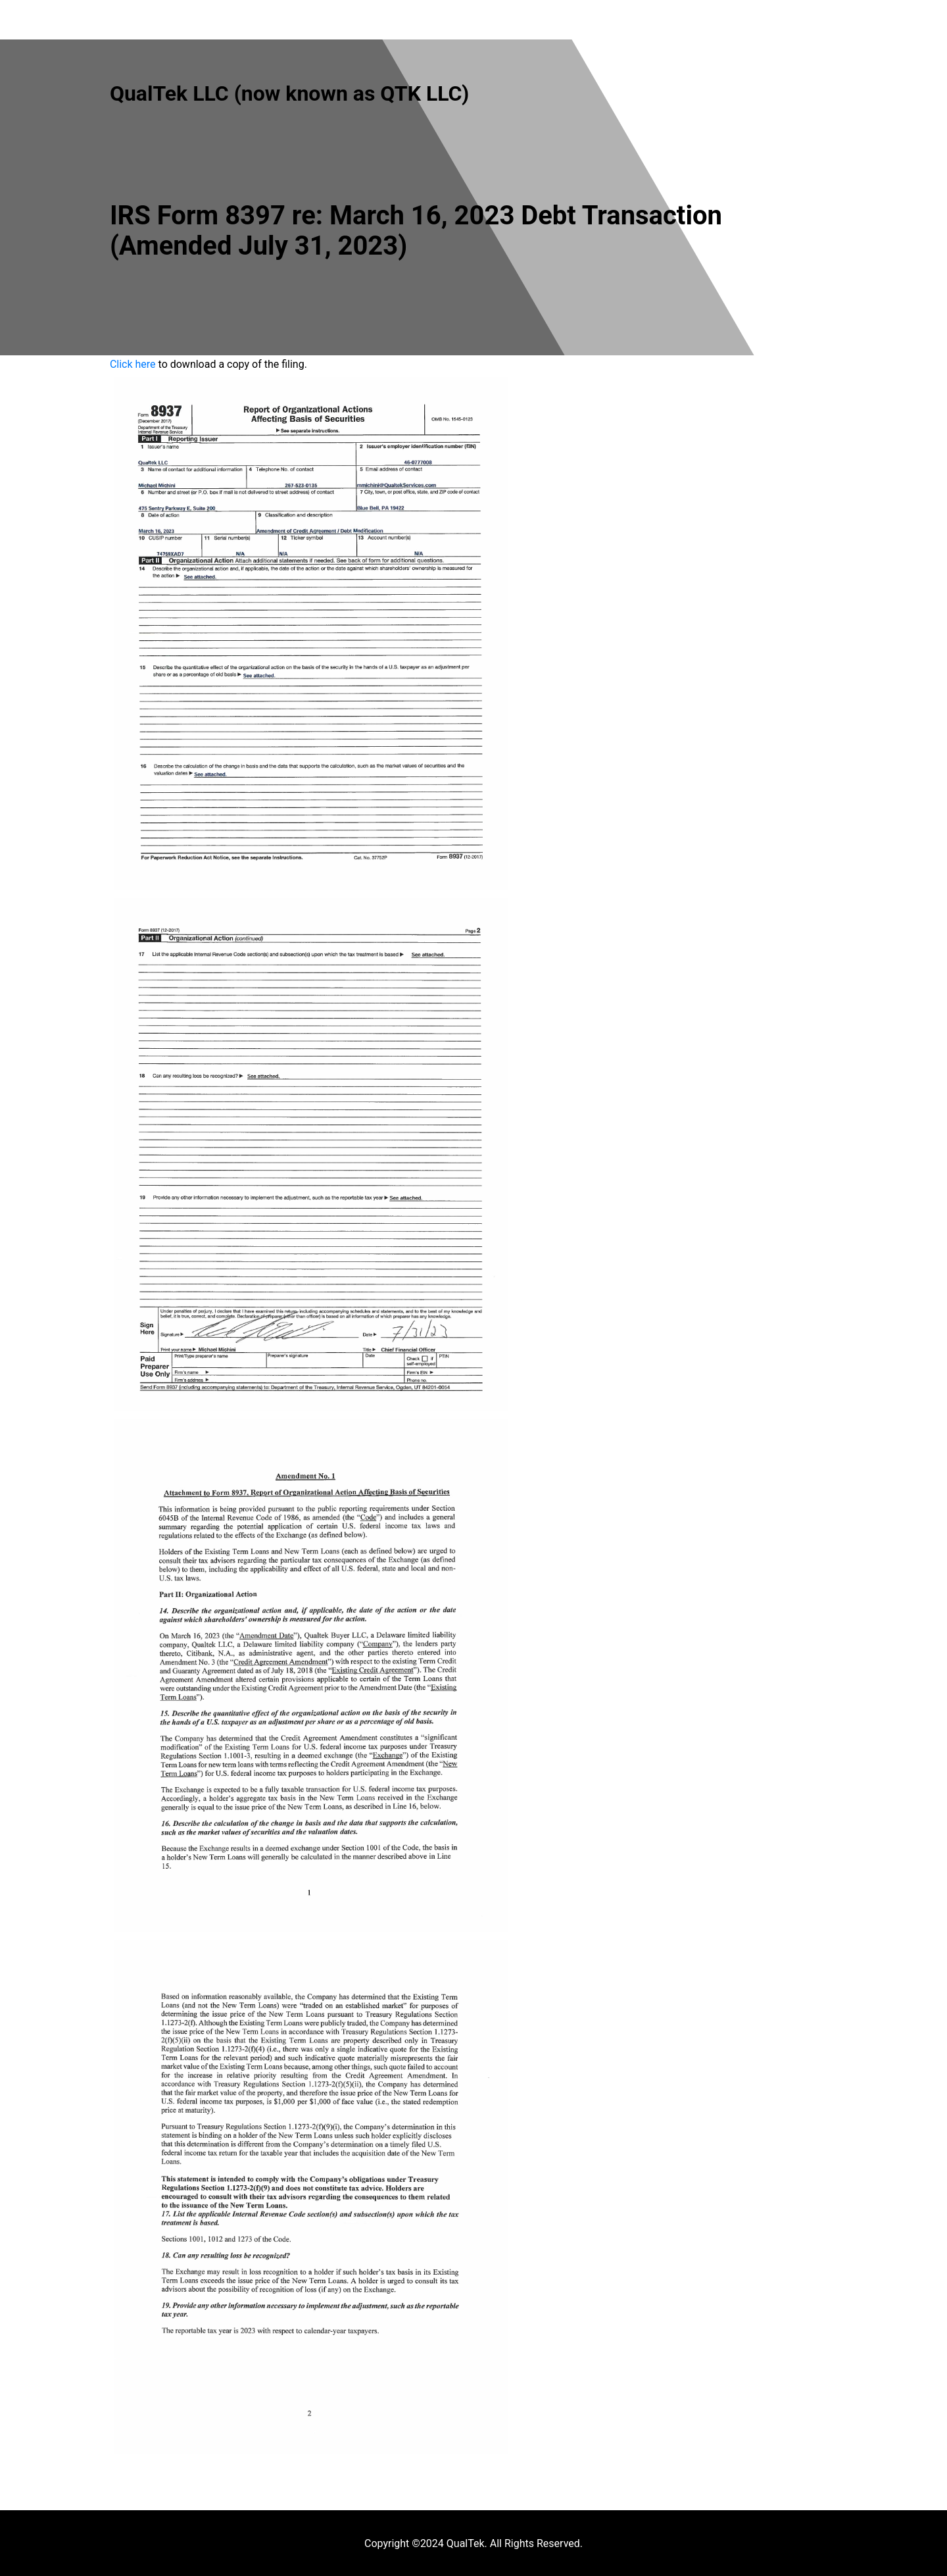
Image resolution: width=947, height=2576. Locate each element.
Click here (133, 364)
